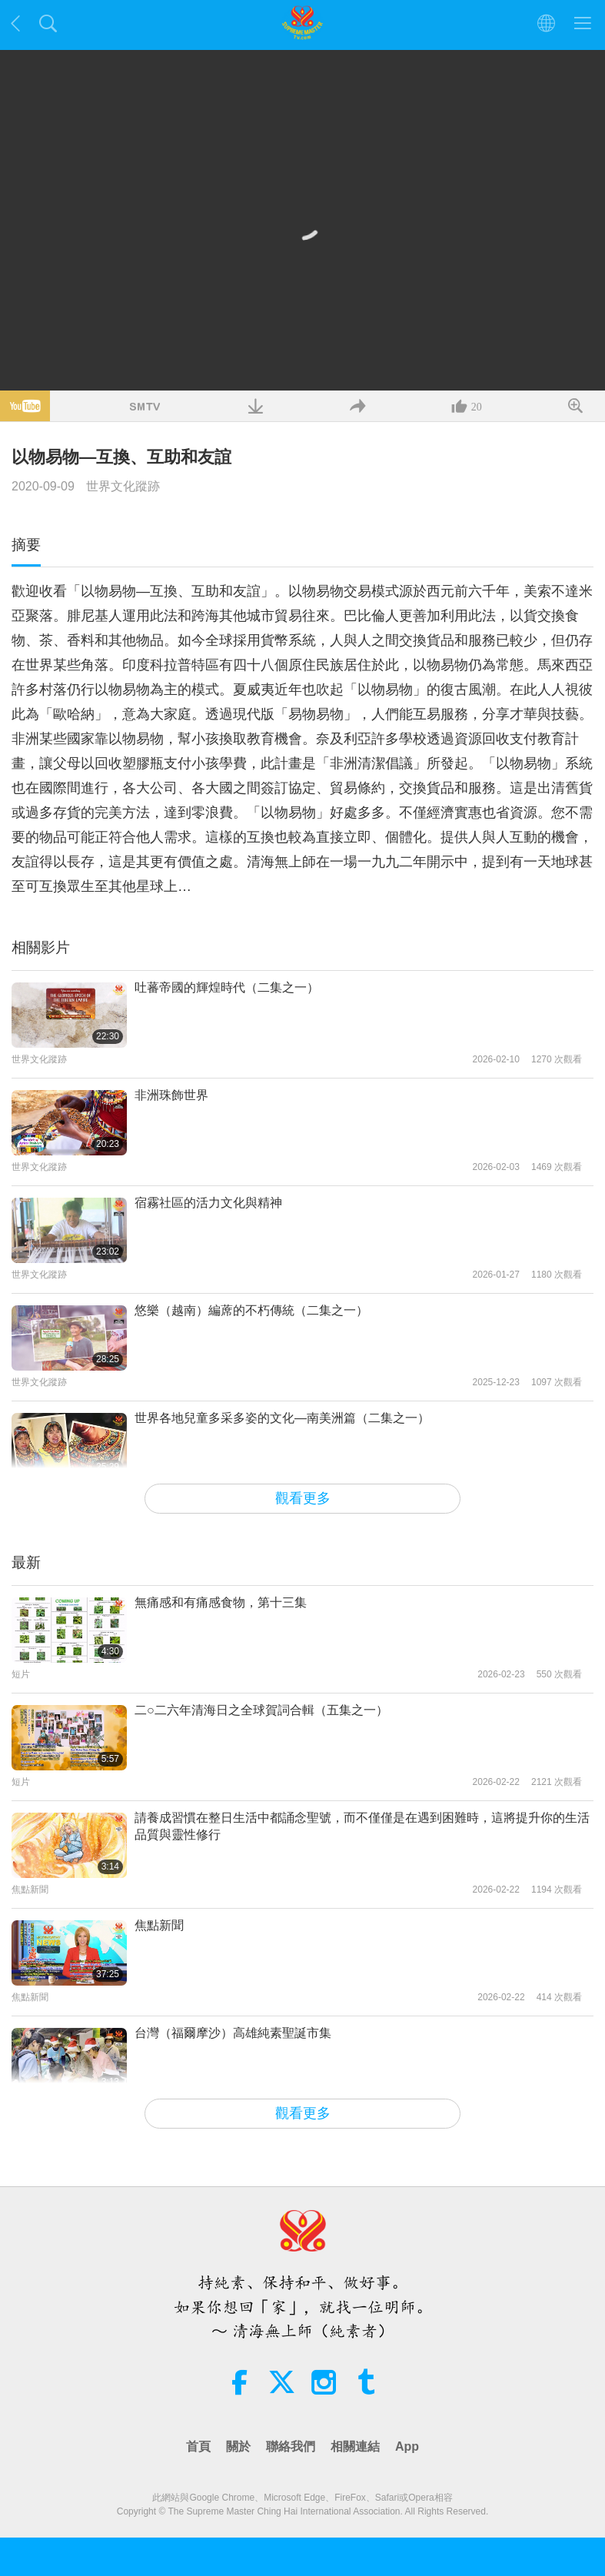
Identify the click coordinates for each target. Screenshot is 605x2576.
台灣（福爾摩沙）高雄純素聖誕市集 (233, 2032)
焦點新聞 (159, 1925)
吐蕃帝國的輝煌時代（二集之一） (227, 987)
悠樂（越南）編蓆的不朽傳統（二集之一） (251, 1310)
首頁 (198, 2446)
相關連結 (355, 2446)
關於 (238, 2446)
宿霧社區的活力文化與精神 (208, 1202)
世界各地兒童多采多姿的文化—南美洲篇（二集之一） (282, 1417)
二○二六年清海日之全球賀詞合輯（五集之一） (261, 1710)
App (407, 2446)
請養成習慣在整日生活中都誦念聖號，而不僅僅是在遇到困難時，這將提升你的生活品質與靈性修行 (362, 1826)
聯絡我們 (290, 2446)
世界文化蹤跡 (123, 486)
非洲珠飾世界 (171, 1095)
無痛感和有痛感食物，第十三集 (221, 1602)
